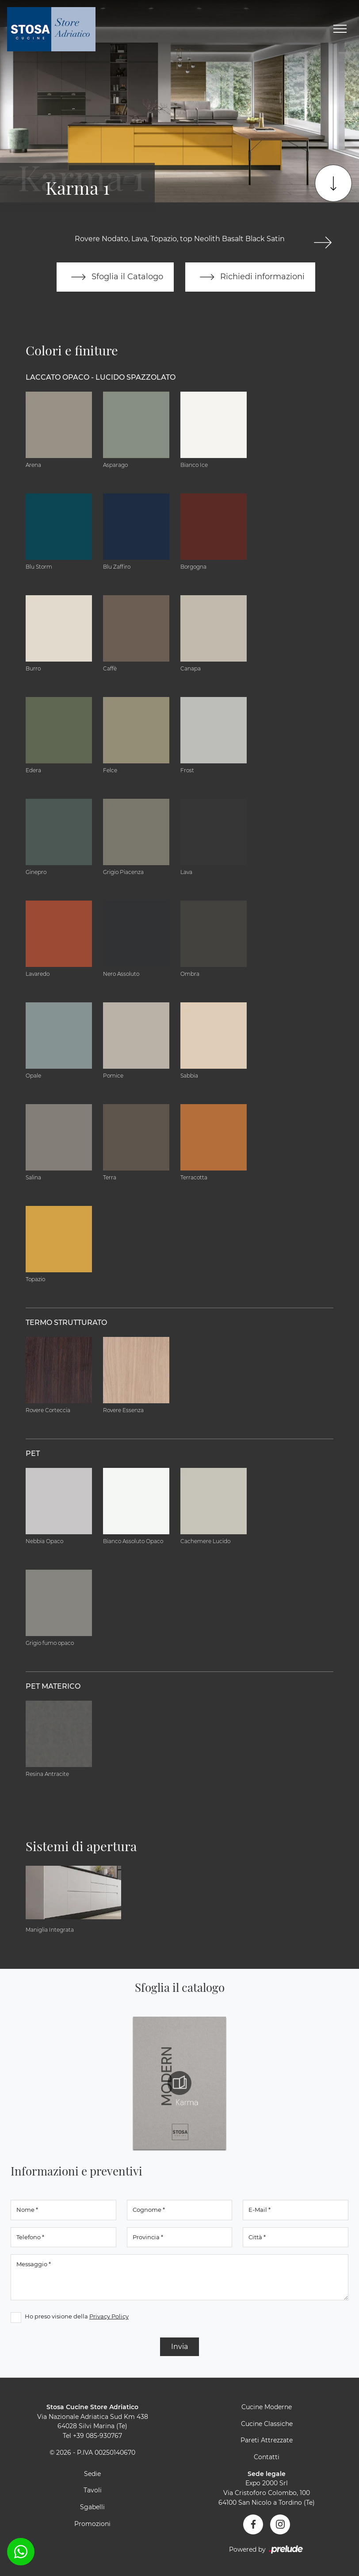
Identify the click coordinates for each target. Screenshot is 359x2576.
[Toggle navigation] (340, 29)
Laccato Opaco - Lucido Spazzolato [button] (101, 377)
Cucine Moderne (266, 2407)
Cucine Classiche (267, 2424)
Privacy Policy (109, 2316)
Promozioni (92, 2524)
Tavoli (93, 2490)
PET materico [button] (53, 1686)
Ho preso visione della (77, 2316)
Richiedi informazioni (250, 277)
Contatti (266, 2457)
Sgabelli (92, 2507)
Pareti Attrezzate (267, 2440)
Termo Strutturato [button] (66, 1322)
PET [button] (33, 1453)
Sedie (92, 2474)
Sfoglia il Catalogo (115, 277)
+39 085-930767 (97, 2436)
